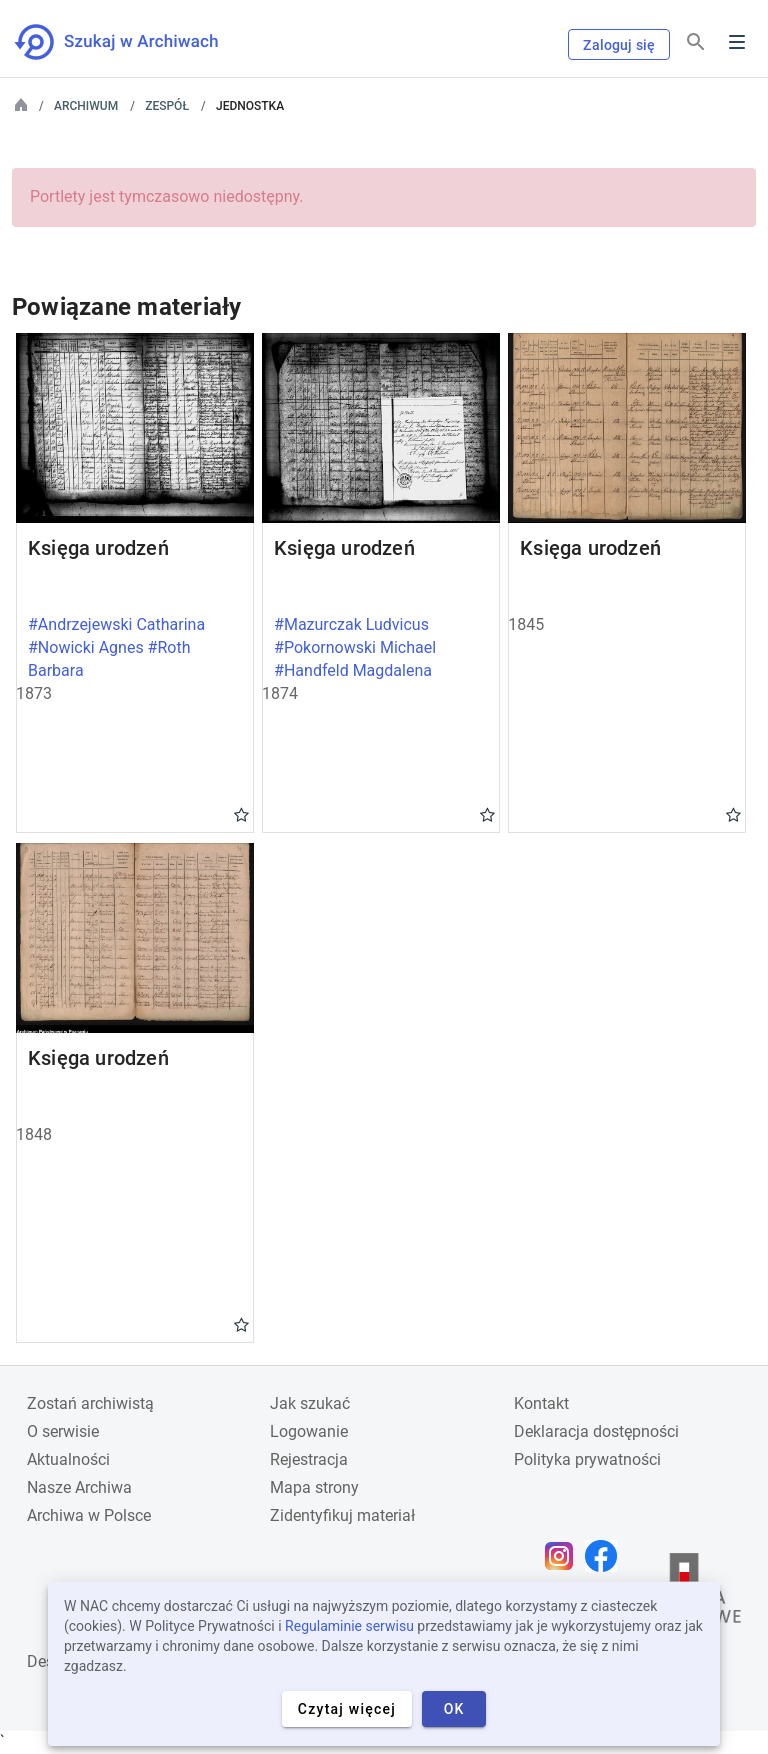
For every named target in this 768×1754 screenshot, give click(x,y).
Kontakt (541, 1403)
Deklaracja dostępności (596, 1431)
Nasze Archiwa (79, 1487)
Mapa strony (314, 1487)
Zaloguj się (619, 45)
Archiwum (86, 106)
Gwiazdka (241, 814)
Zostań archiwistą (90, 1403)
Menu (737, 42)
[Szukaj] (696, 42)
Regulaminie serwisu (349, 1626)
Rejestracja (309, 1459)
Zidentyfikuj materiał (342, 1515)
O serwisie (63, 1431)
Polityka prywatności (587, 1459)
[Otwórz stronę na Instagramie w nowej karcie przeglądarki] (564, 1556)
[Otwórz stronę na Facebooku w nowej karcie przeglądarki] (606, 1556)
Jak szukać (310, 1403)
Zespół (167, 106)
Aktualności (68, 1459)
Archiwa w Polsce (89, 1515)
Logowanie (309, 1431)
